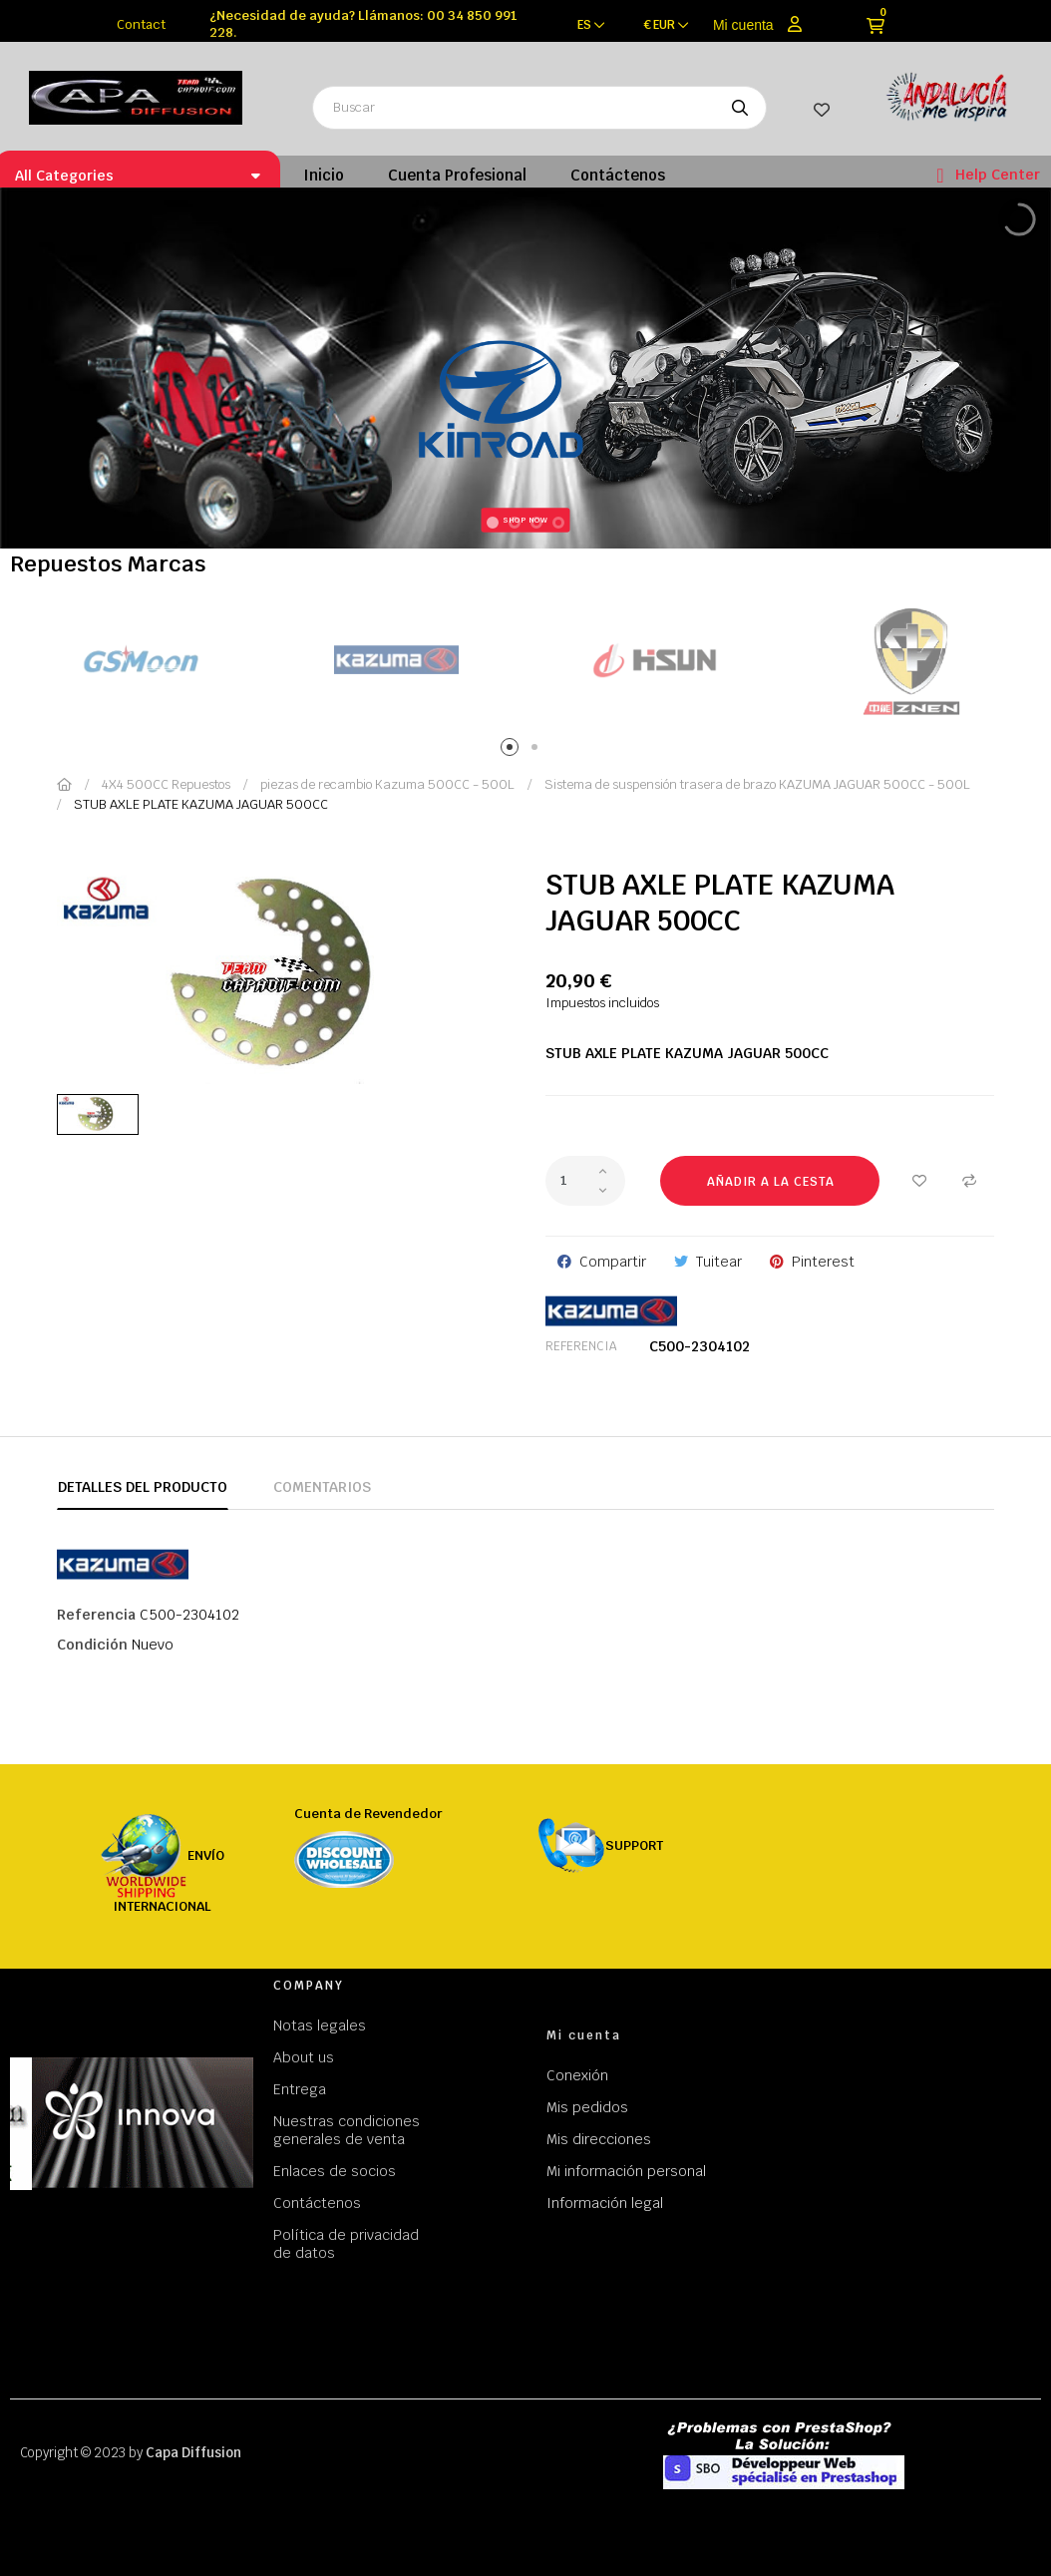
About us (303, 2057)
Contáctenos (317, 2203)
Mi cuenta (743, 25)
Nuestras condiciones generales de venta (346, 2130)
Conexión (577, 2075)
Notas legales (319, 2025)
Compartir (612, 1262)
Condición (92, 1645)
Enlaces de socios (334, 2171)
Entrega (299, 2089)
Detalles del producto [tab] (142, 1487)
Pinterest (823, 1262)
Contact (141, 24)
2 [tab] (538, 750)
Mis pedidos (587, 2107)
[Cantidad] (585, 1181)
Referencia (580, 1346)
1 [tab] (513, 750)
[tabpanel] (139, 660)
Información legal (604, 2203)
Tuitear (719, 1262)
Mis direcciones (598, 2139)
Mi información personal (626, 2171)
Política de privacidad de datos (346, 2244)
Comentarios (322, 1487)
